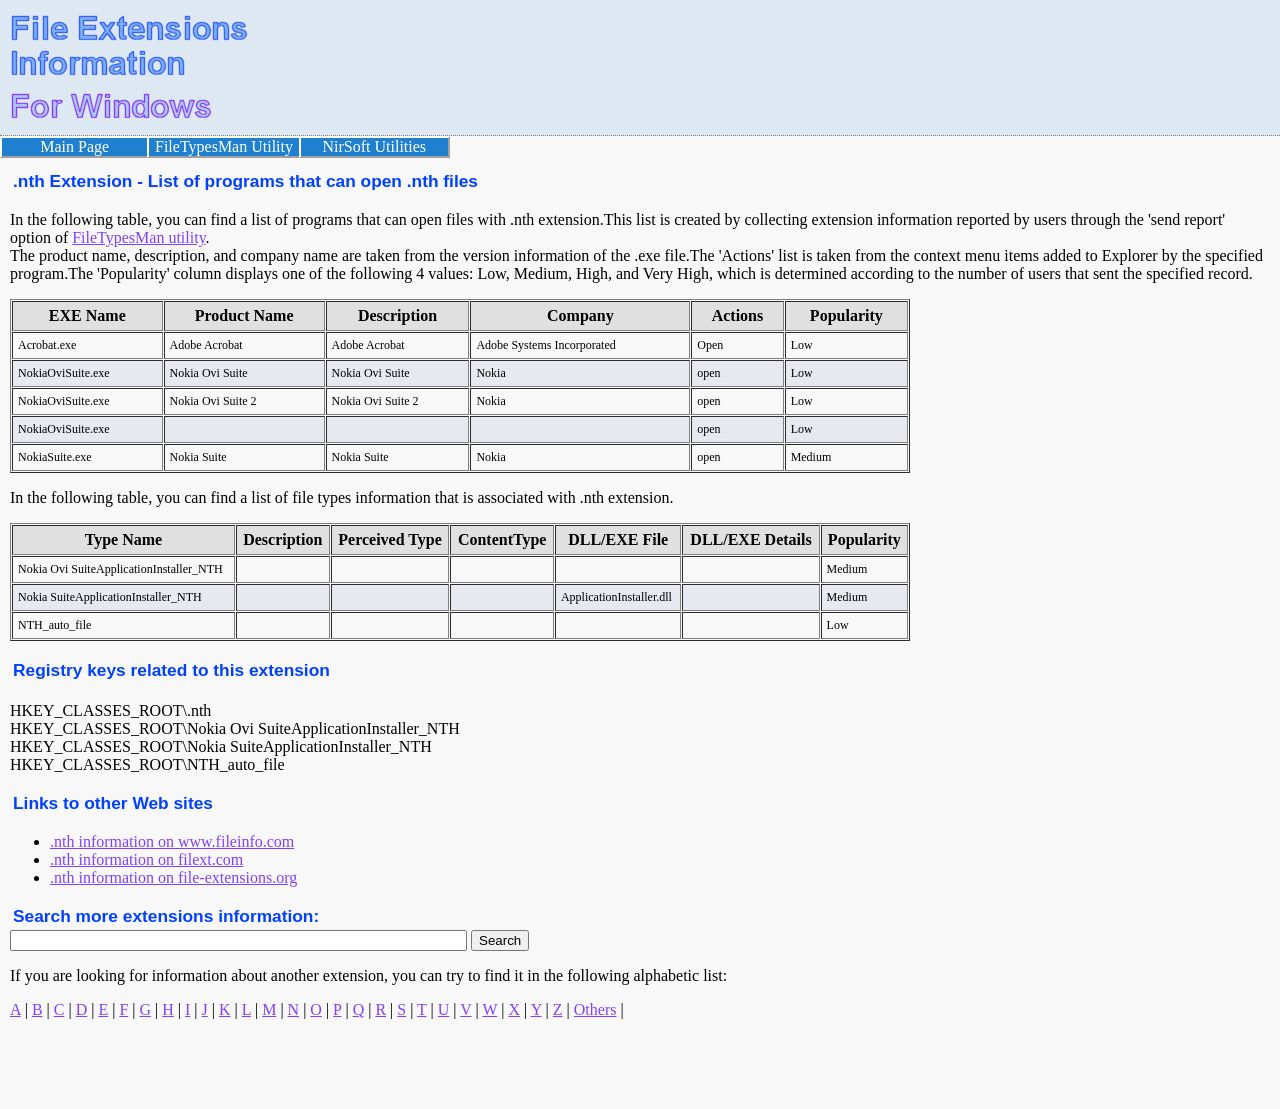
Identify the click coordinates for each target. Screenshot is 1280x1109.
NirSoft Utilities (375, 146)
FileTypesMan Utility (224, 146)
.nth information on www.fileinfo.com (172, 841)
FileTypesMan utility (138, 237)
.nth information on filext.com (146, 859)
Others (595, 1009)
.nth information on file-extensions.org (173, 877)
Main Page (74, 146)
